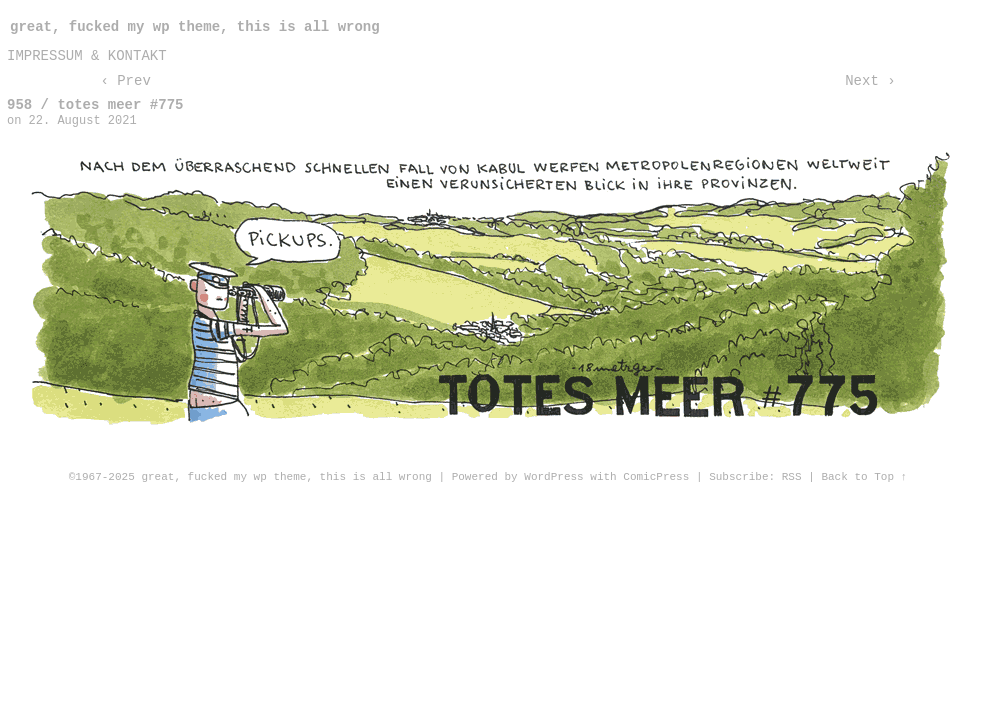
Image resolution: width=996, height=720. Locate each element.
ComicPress (656, 477)
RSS (792, 477)
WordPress (553, 477)
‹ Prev (125, 81)
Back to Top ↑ (864, 477)
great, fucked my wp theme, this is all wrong (195, 27)
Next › (870, 81)
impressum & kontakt (87, 56)
